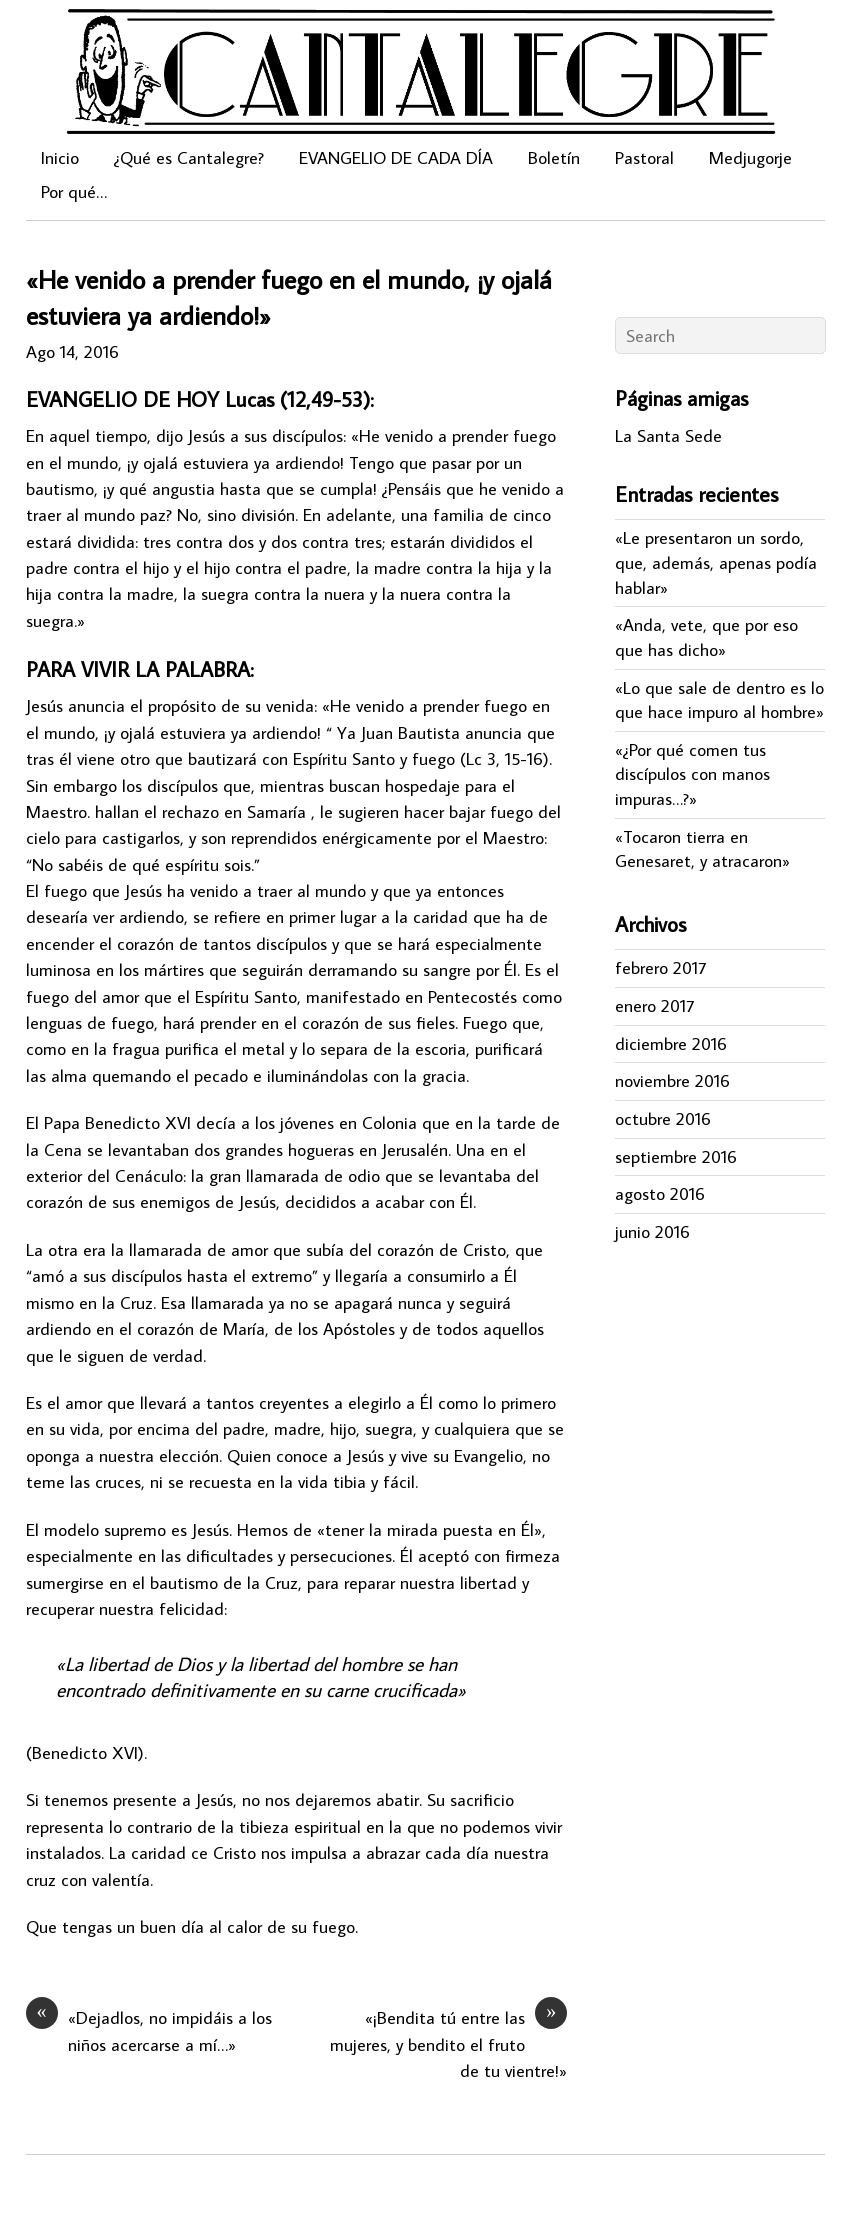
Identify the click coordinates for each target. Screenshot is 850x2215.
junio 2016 (652, 1231)
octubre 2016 (663, 1118)
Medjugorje (750, 157)
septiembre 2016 (676, 1156)
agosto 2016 (660, 1193)
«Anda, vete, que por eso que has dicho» (706, 637)
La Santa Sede (668, 435)
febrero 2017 (660, 967)
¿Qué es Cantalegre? (189, 157)
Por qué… (74, 191)
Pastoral (644, 157)
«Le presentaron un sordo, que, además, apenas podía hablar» (716, 562)
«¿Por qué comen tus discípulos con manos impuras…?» (692, 774)
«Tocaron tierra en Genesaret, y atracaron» (702, 849)
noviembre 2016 (672, 1080)
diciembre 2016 (671, 1043)
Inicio (60, 157)
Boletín (554, 157)
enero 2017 (654, 1005)
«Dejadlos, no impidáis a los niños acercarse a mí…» (149, 2030)
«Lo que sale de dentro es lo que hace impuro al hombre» (719, 700)
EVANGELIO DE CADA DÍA (396, 157)
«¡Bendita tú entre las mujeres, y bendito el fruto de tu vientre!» (448, 2043)
